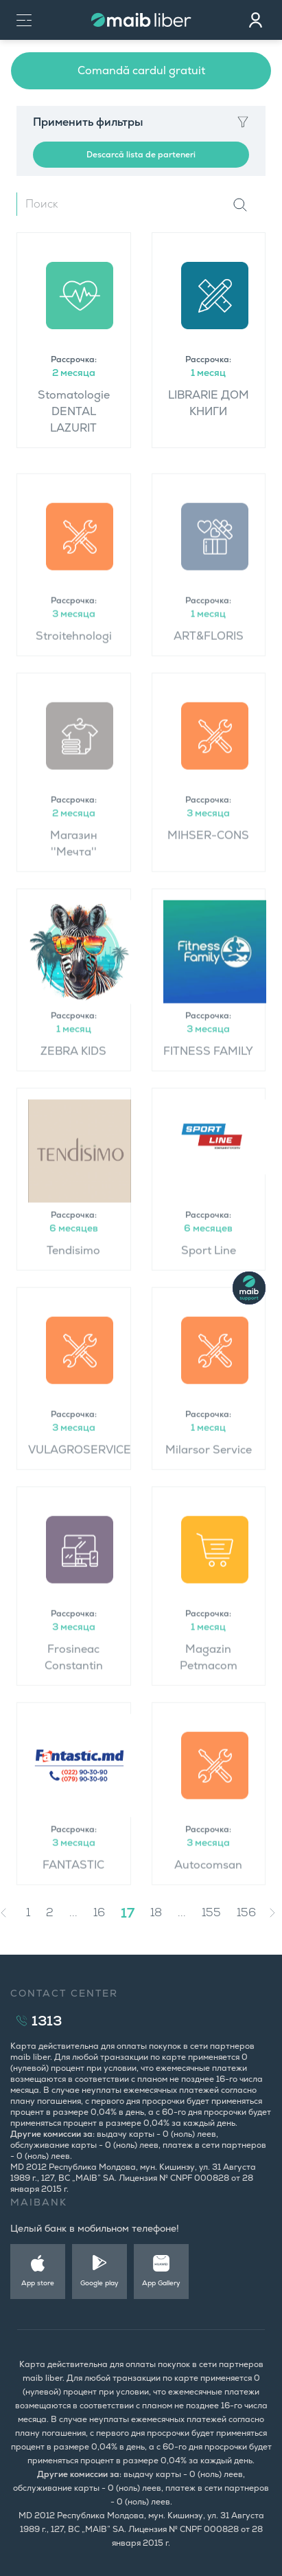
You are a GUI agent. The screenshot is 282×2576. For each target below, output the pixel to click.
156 (246, 1912)
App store (37, 2282)
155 (211, 1912)
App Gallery (161, 2282)
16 (99, 1912)
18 (156, 1912)
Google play (99, 2282)
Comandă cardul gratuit (141, 70)
